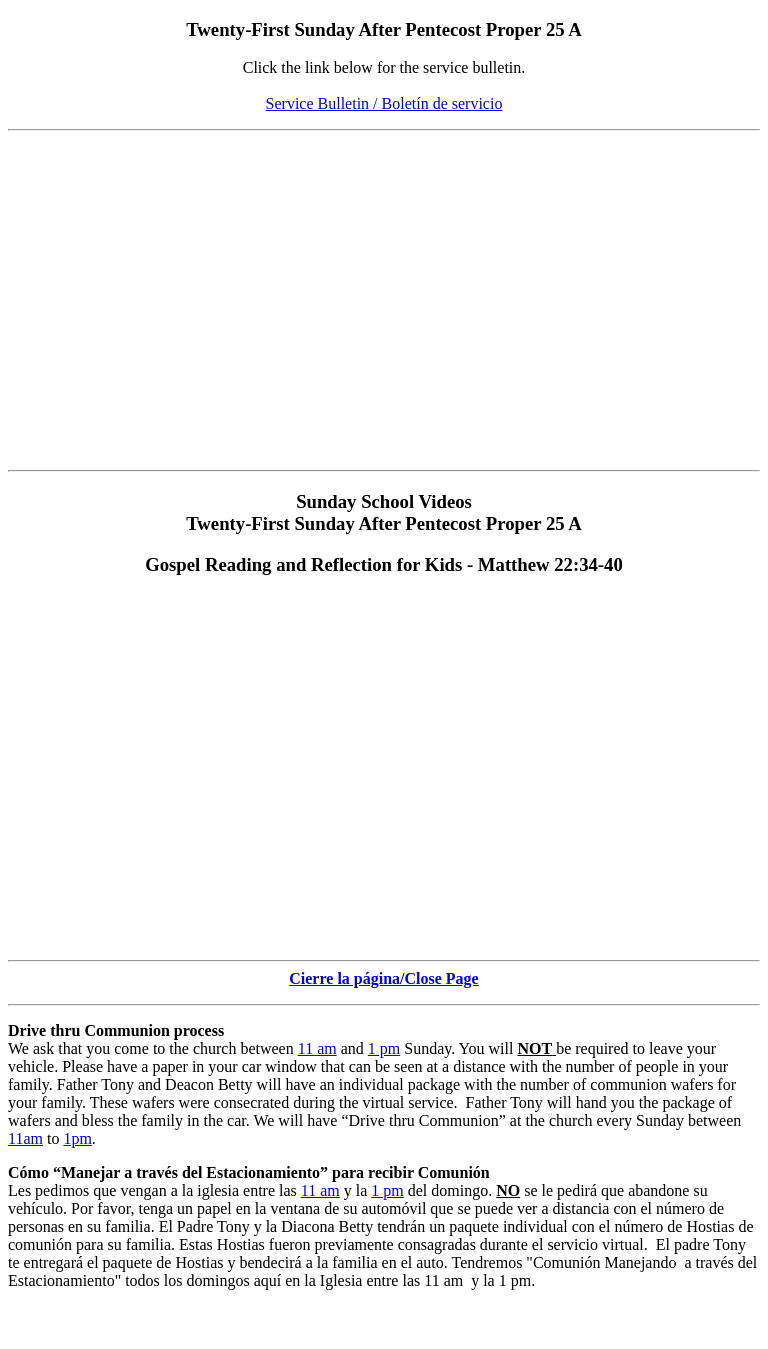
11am (25, 1138)
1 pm (384, 1048)
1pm (77, 1138)
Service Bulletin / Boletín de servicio (384, 103)
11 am (317, 1048)
